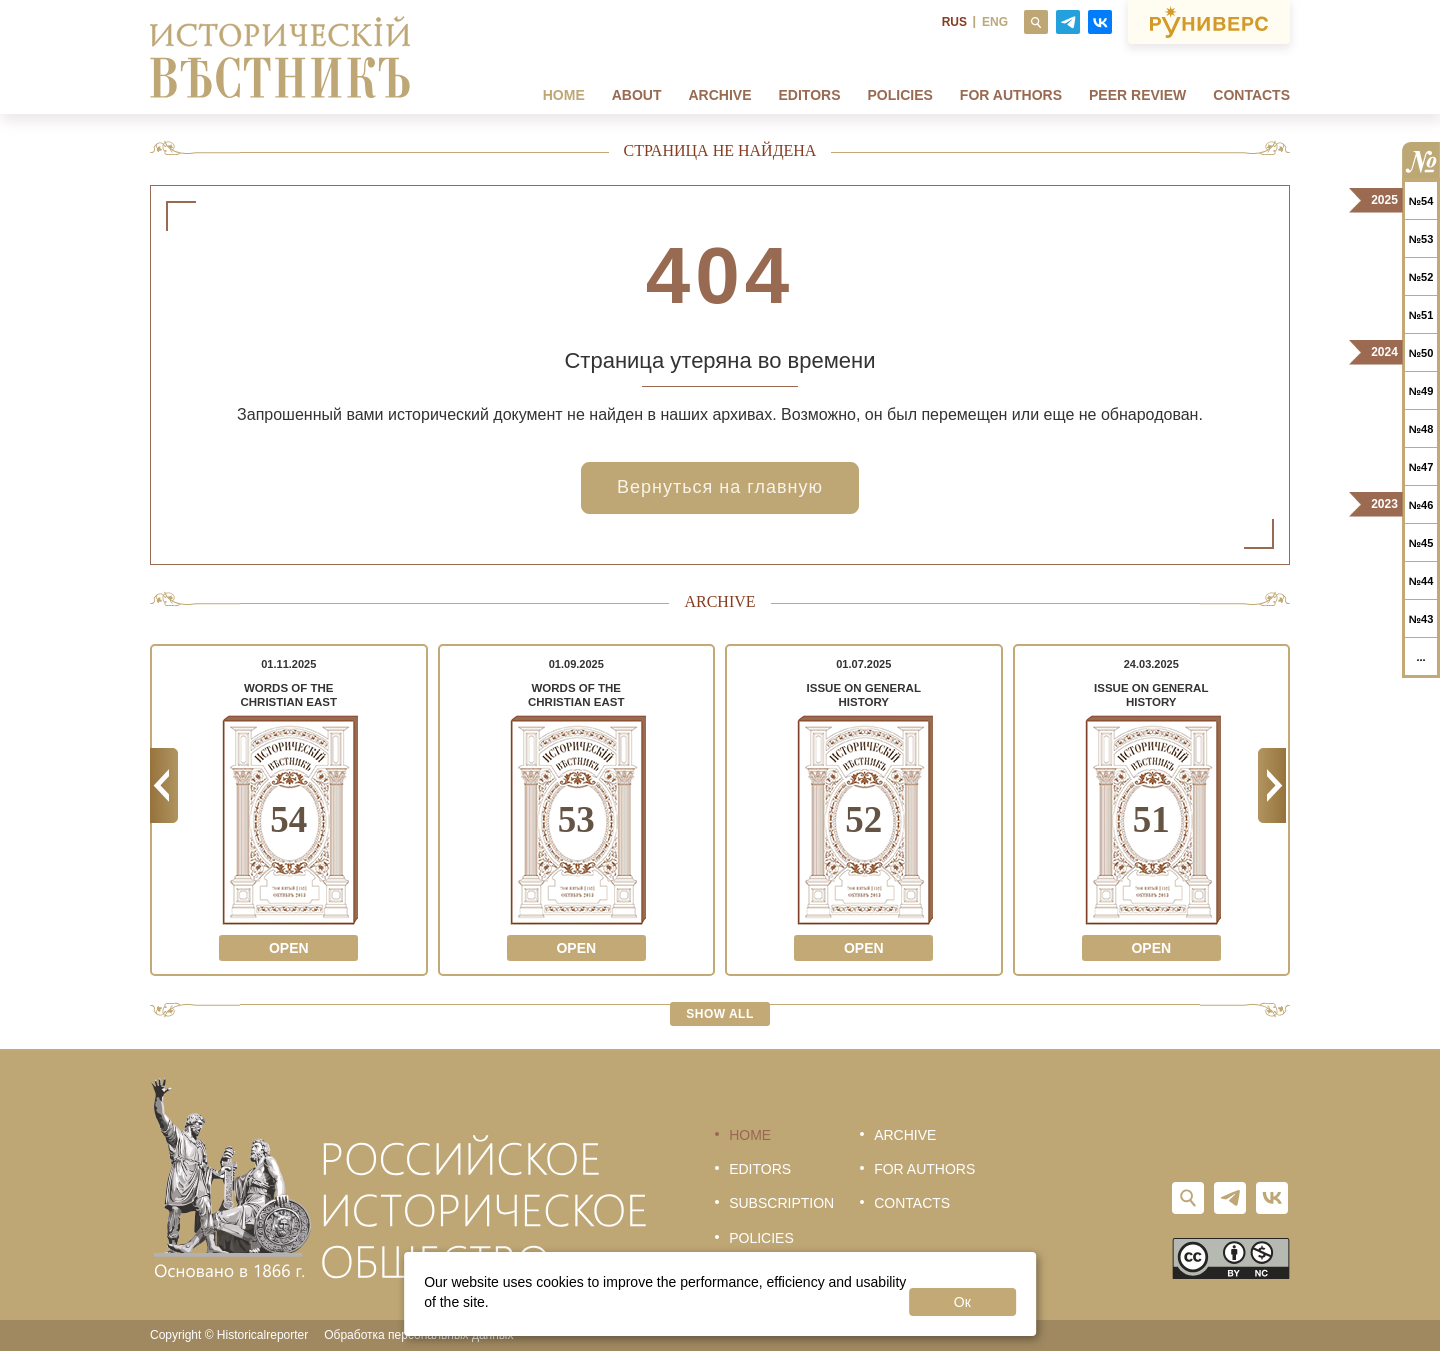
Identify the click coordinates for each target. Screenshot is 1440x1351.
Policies (900, 95)
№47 (1421, 467)
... (1420, 657)
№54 (1421, 201)
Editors (810, 95)
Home (564, 95)
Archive (720, 95)
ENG (995, 22)
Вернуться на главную (720, 487)
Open (289, 948)
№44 (1421, 581)
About (637, 95)
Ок (962, 1302)
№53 (1421, 239)
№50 (1421, 353)
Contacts (1251, 95)
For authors (924, 1169)
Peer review (1137, 95)
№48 (1421, 429)
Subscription (781, 1203)
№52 (1421, 277)
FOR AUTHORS (1011, 95)
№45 (1421, 543)
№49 (1421, 391)
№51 (1421, 315)
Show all (720, 1014)
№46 (1421, 505)
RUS (954, 22)
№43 (1421, 619)
